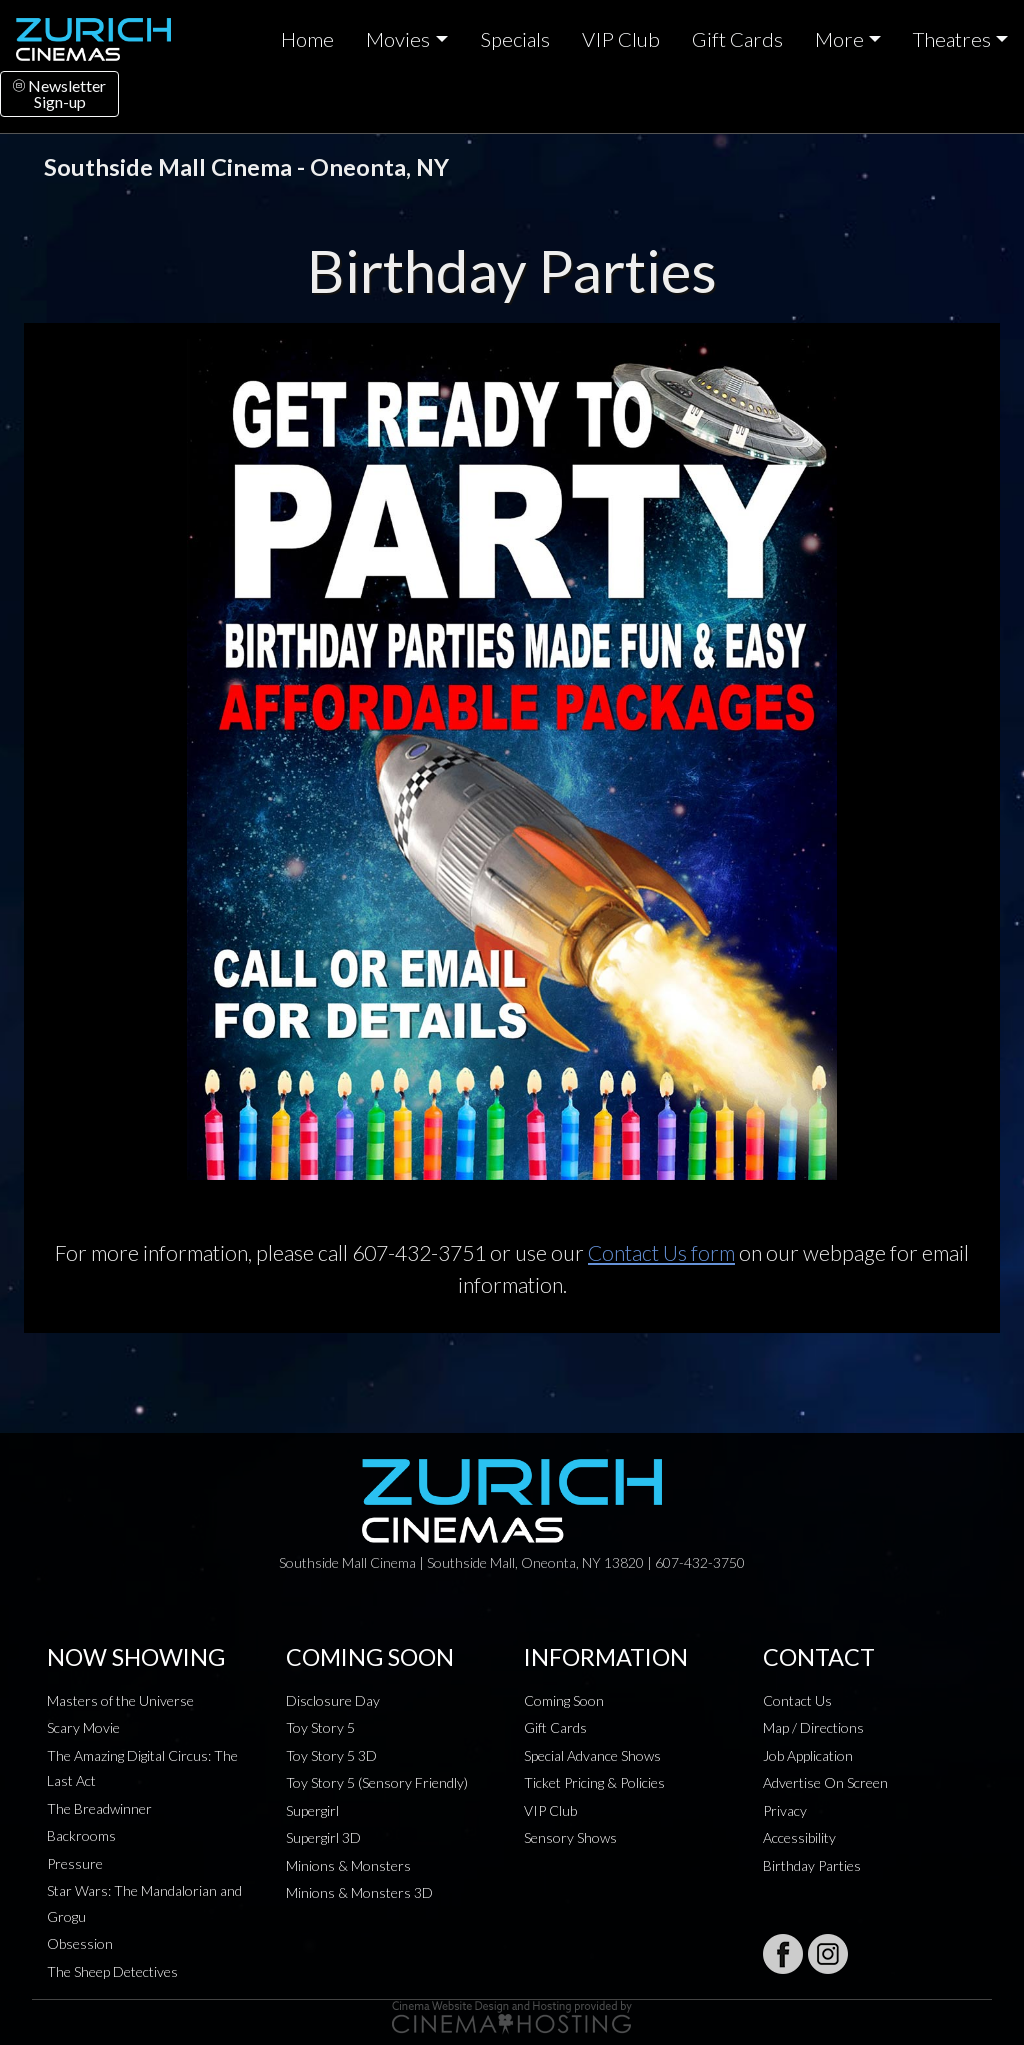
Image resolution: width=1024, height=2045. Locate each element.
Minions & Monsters (348, 1865)
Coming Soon (564, 1700)
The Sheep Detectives (112, 1971)
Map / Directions (813, 1727)
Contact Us (797, 1700)
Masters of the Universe (120, 1700)
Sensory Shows (570, 1837)
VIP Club (621, 39)
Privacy (785, 1810)
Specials (515, 39)
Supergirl (312, 1810)
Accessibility (799, 1837)
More (839, 39)
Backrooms (81, 1835)
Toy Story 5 (320, 1727)
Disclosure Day (333, 1700)
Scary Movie (83, 1727)
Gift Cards (737, 39)
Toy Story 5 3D (331, 1755)
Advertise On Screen (825, 1782)
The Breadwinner (99, 1808)
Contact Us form (661, 1253)
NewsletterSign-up (59, 93)
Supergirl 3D (323, 1837)
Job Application (808, 1755)
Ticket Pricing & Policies (594, 1782)
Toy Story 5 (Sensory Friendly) (377, 1782)
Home (307, 39)
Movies (398, 39)
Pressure (75, 1863)
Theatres (952, 39)
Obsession (80, 1943)
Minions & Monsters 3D (359, 1892)
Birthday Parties (812, 1865)
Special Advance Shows (592, 1755)
